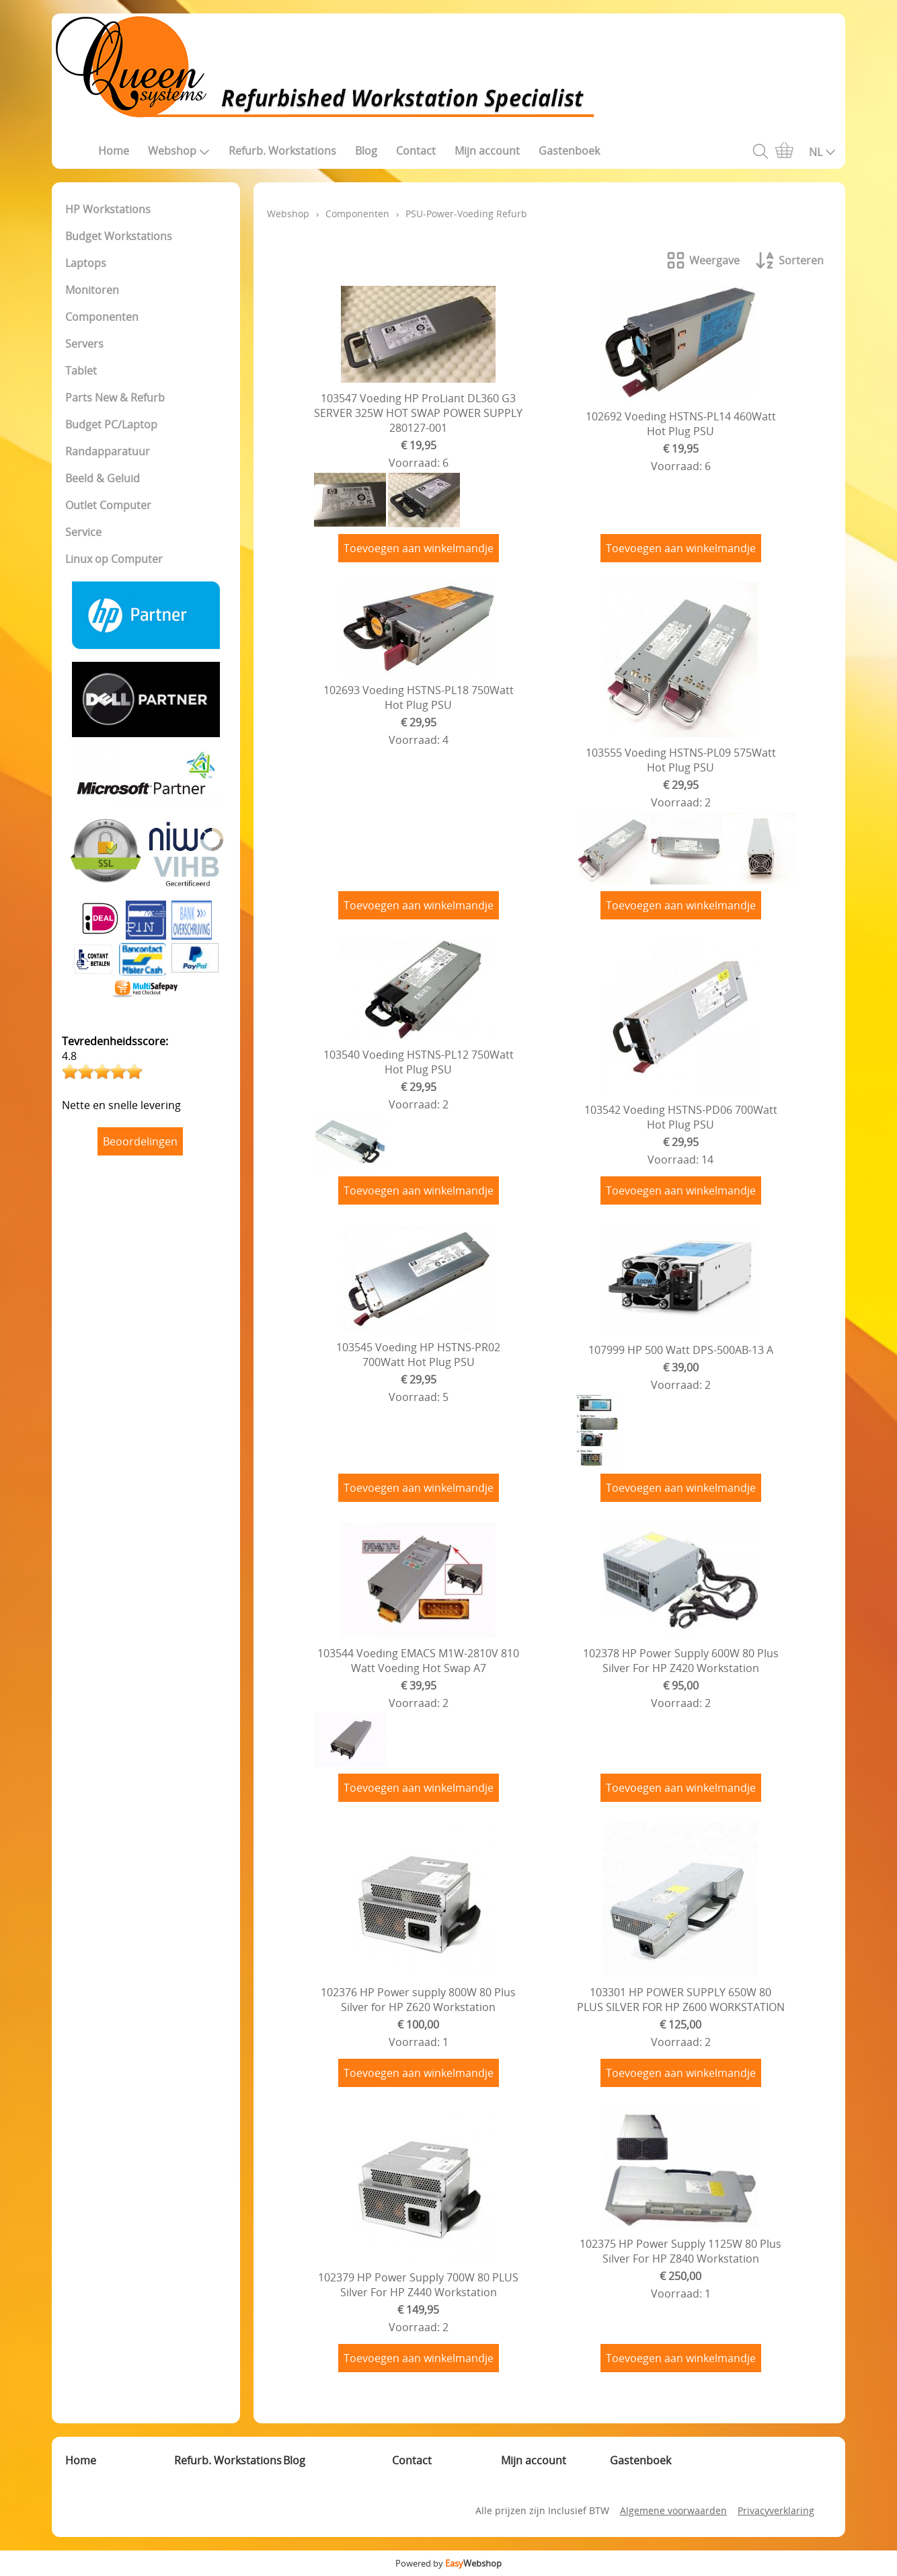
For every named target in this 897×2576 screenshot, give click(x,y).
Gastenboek (569, 150)
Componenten (102, 316)
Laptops (85, 263)
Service (83, 532)
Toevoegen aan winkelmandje (419, 548)
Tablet (81, 370)
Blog (366, 150)
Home (113, 150)
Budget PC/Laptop (111, 424)
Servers (84, 343)
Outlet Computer (108, 505)
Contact (416, 150)
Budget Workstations (118, 236)
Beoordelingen (140, 1141)
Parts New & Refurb (115, 397)
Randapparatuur (107, 451)
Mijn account (487, 150)
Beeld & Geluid (102, 478)
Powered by (448, 2563)
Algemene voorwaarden (673, 2510)
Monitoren (92, 289)
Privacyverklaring (776, 2510)
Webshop (179, 150)
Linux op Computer (114, 559)
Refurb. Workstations (282, 150)
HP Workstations (108, 209)
